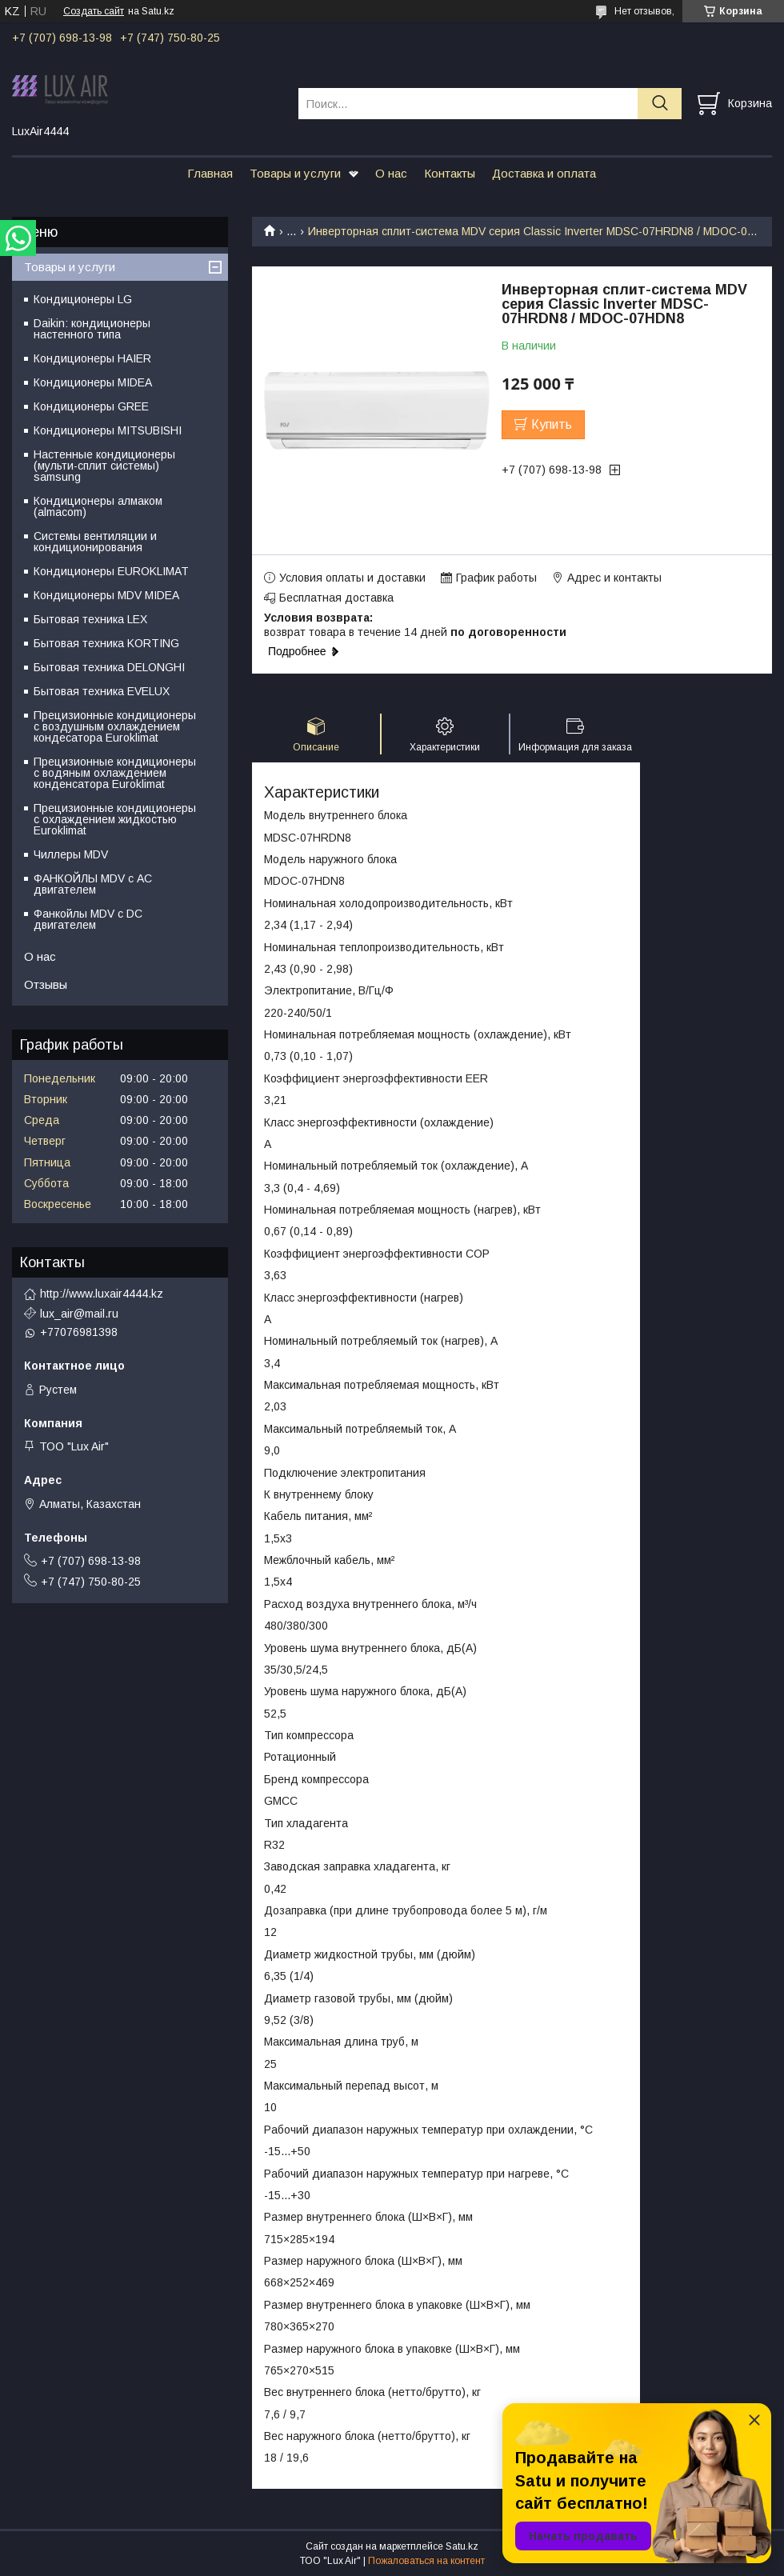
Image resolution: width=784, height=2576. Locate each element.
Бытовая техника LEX (90, 619)
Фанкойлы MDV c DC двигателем (88, 919)
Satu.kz (462, 2546)
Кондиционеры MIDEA (93, 382)
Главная (210, 173)
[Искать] (660, 103)
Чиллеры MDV (71, 854)
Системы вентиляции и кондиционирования (95, 542)
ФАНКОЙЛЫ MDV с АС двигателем (93, 884)
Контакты (449, 173)
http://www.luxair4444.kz (101, 1293)
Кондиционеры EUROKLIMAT (111, 571)
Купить (551, 424)
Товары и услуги (295, 173)
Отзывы (45, 984)
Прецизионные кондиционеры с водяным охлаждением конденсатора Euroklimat (115, 772)
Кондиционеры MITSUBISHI (108, 430)
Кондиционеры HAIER (92, 358)
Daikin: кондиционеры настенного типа (92, 329)
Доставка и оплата (544, 173)
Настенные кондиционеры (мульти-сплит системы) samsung (104, 465)
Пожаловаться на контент (426, 2560)
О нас (391, 173)
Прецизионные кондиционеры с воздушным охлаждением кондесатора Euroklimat (115, 726)
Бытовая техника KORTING (106, 643)
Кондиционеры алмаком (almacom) (98, 506)
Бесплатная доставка (336, 597)
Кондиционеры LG (83, 299)
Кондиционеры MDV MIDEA (106, 595)
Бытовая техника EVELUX (102, 691)
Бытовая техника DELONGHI (109, 667)
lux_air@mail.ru (79, 1313)
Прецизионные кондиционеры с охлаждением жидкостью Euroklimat (115, 819)
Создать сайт (93, 11)
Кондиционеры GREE (91, 406)
